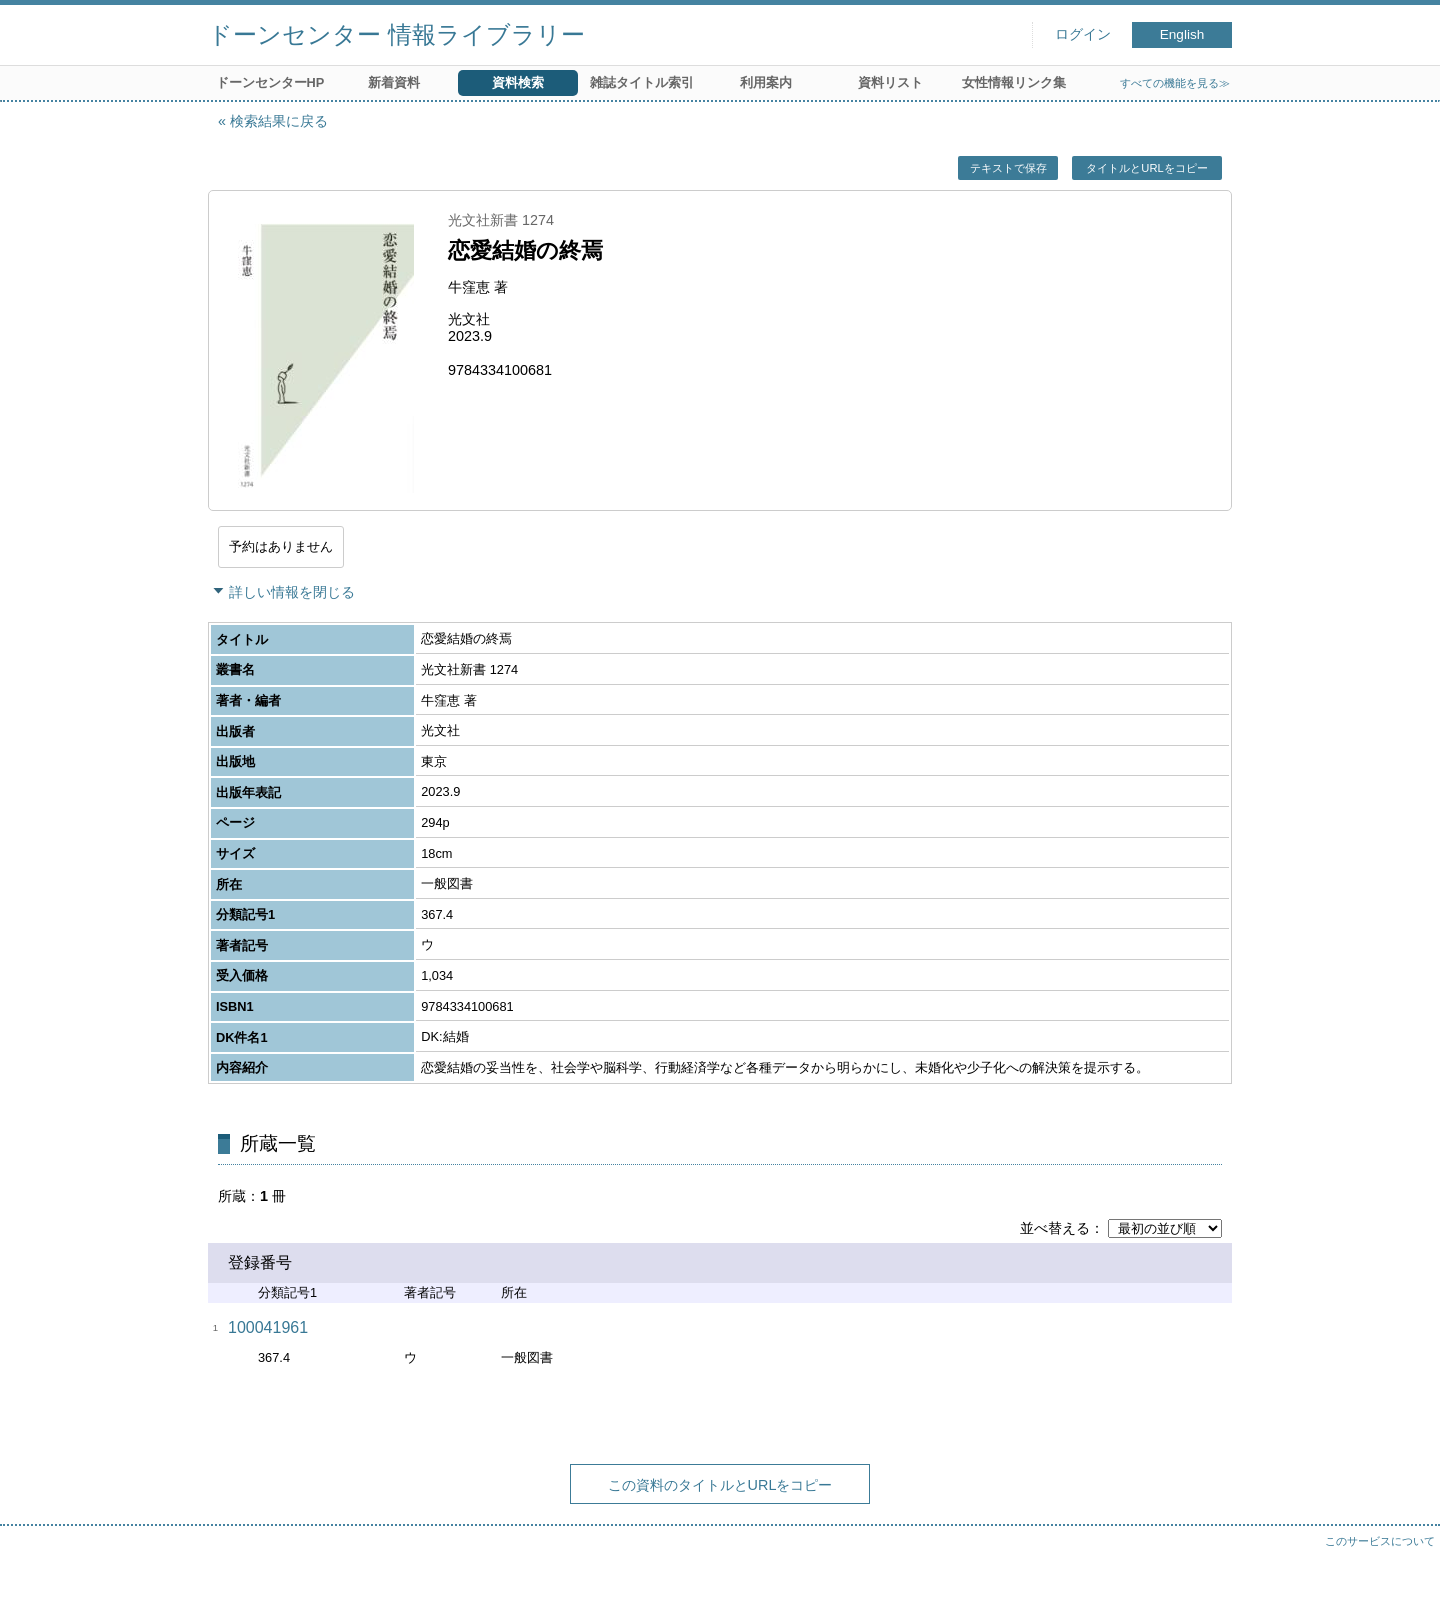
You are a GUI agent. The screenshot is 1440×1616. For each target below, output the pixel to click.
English (1182, 34)
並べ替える (1055, 1228)
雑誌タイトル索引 (642, 82)
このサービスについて (1380, 1541)
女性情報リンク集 (1014, 82)
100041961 (268, 1327)
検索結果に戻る (279, 121)
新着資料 (394, 82)
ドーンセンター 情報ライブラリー (396, 34)
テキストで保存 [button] (1008, 168)
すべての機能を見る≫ (1175, 83)
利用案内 (766, 82)
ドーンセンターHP (270, 82)
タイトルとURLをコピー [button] (1146, 168)
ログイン (1083, 34)
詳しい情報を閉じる (292, 592)
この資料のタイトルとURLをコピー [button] (720, 1485)
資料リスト (890, 82)
